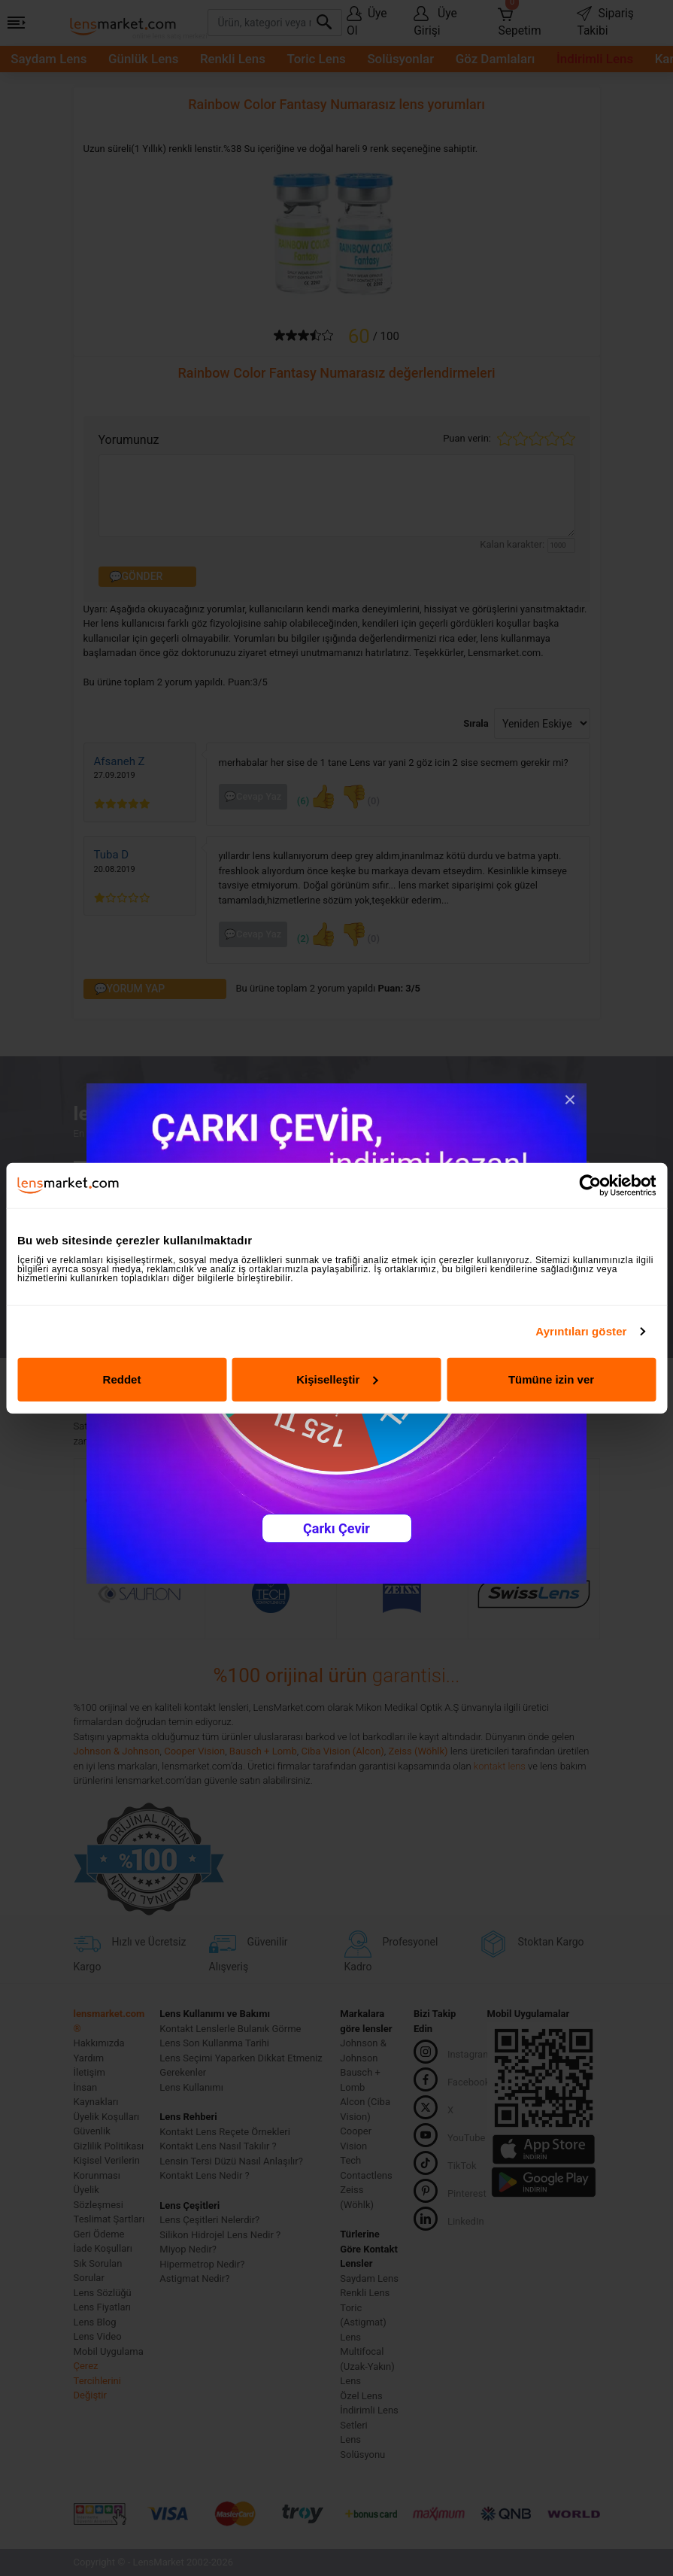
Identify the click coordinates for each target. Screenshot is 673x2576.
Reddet (122, 1378)
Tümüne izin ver (551, 1378)
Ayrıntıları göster (580, 1331)
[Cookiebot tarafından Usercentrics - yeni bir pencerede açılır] (590, 1185)
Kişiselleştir (336, 1378)
